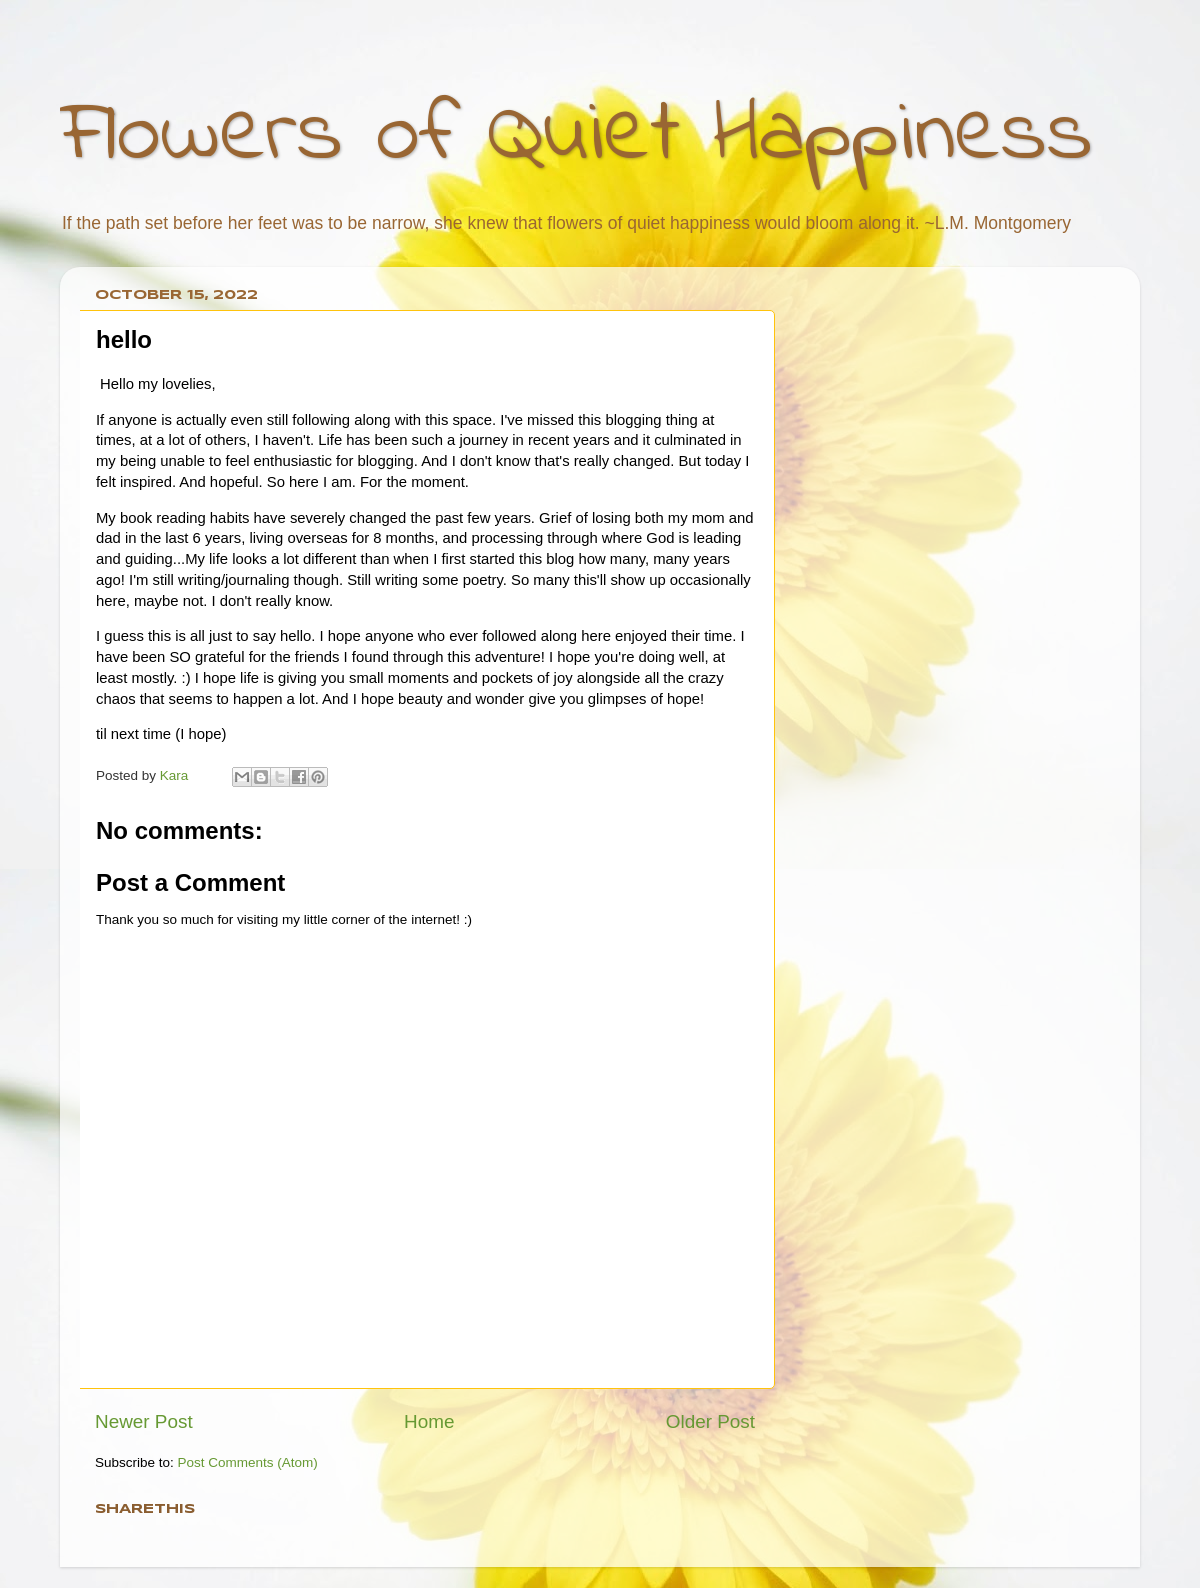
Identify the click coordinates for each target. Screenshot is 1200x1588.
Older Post (710, 1421)
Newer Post (144, 1421)
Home (429, 1421)
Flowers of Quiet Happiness (576, 136)
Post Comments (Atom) (248, 1462)
